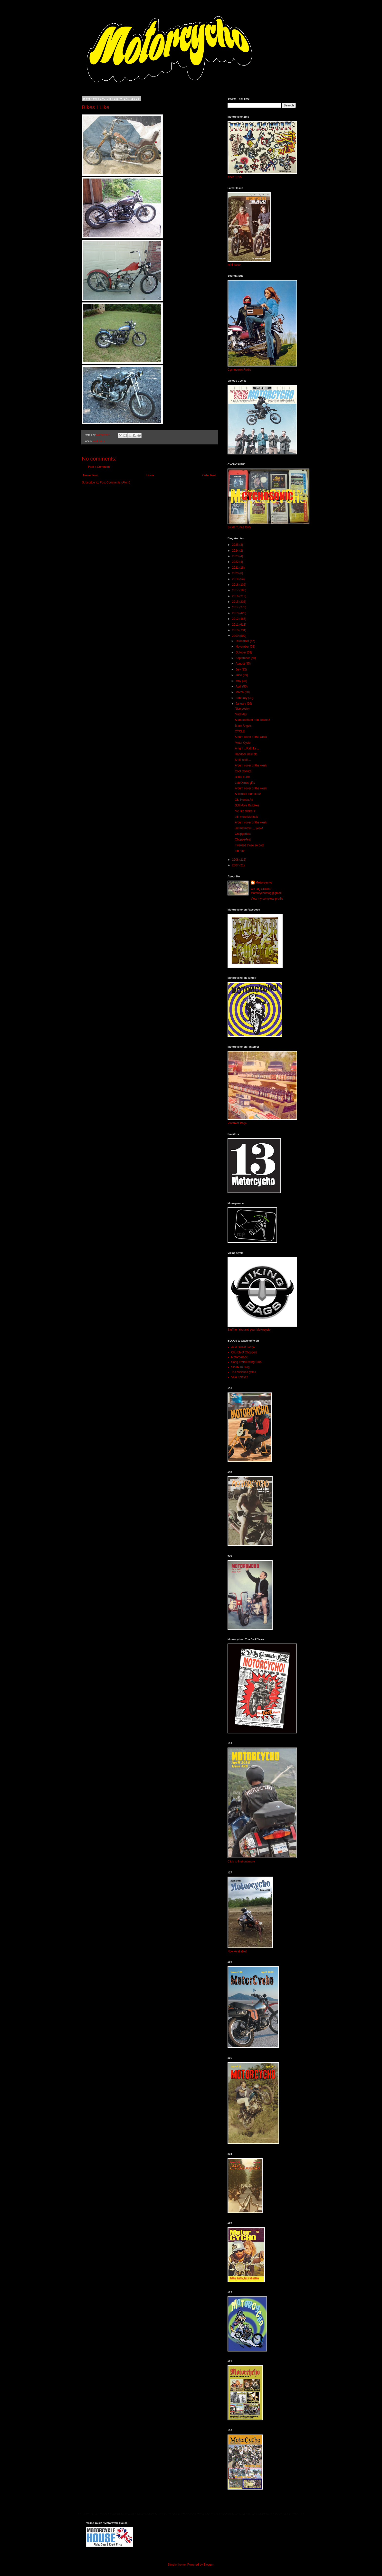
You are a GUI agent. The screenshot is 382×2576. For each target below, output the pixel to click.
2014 (235, 607)
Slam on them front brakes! (252, 720)
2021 (235, 567)
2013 (235, 613)
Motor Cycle (242, 742)
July (239, 669)
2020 (235, 573)
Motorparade (239, 1357)
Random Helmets (246, 754)
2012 (235, 618)
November (243, 646)
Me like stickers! (245, 811)
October (241, 652)
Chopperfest (243, 834)
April (239, 686)
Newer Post (90, 475)
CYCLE (240, 731)
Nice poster (242, 708)
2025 (235, 544)
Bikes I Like (242, 777)
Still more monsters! (248, 794)
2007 (235, 865)
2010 (235, 630)
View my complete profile (267, 898)
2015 (235, 601)
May (239, 681)
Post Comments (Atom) (115, 482)
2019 (235, 579)
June (239, 675)
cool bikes (99, 441)
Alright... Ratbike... (247, 748)
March (240, 692)
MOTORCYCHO (114, 20)
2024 (235, 550)
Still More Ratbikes (247, 805)
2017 (235, 590)
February (242, 698)
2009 (235, 636)
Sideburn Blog (240, 1367)
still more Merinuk (246, 816)
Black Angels (243, 725)
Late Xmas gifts (245, 782)
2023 (235, 556)
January (241, 703)
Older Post (209, 475)
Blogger (208, 2564)
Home (150, 475)
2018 (235, 584)
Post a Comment (99, 467)
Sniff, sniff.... (243, 760)
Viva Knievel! (239, 1377)
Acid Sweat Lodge (243, 1347)
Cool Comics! (243, 771)
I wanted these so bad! (249, 845)
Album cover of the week (251, 737)
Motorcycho (264, 882)
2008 (235, 859)
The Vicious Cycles (243, 1372)
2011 (235, 624)
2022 (235, 562)
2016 (235, 596)
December (243, 641)
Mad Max (241, 714)
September (243, 658)
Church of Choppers (244, 1352)
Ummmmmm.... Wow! (249, 828)
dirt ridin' (240, 851)
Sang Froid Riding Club (246, 1362)
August (241, 663)
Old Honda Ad (244, 799)
